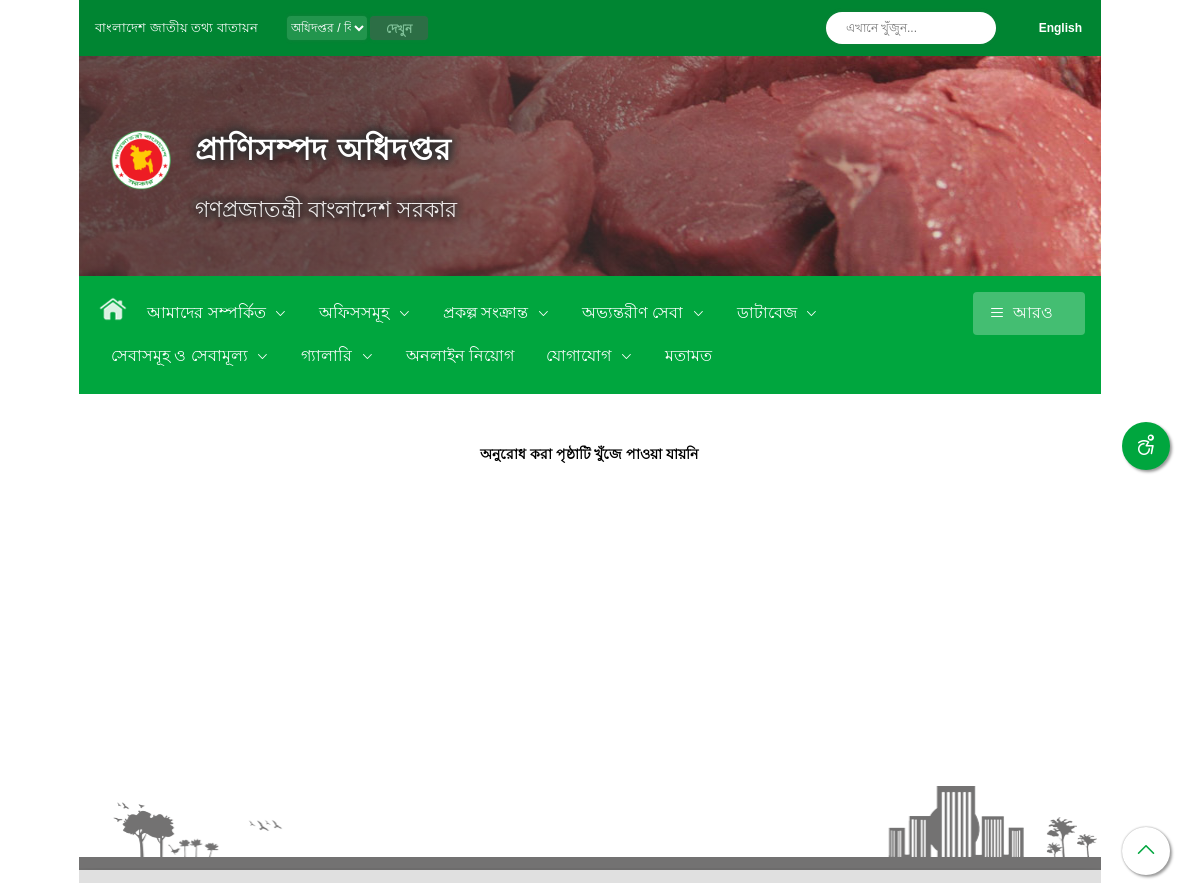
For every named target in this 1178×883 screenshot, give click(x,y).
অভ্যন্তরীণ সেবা (635, 312)
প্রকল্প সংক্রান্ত (488, 312)
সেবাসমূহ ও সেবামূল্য (181, 355)
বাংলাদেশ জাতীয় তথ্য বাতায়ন (176, 27)
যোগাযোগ (580, 355)
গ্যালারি (328, 355)
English (1060, 28)
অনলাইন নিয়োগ (460, 355)
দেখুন (399, 29)
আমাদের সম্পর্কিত (208, 312)
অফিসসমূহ (356, 312)
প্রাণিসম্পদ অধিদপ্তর (323, 149)
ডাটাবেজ (769, 312)
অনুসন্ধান (976, 28)
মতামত (688, 355)
